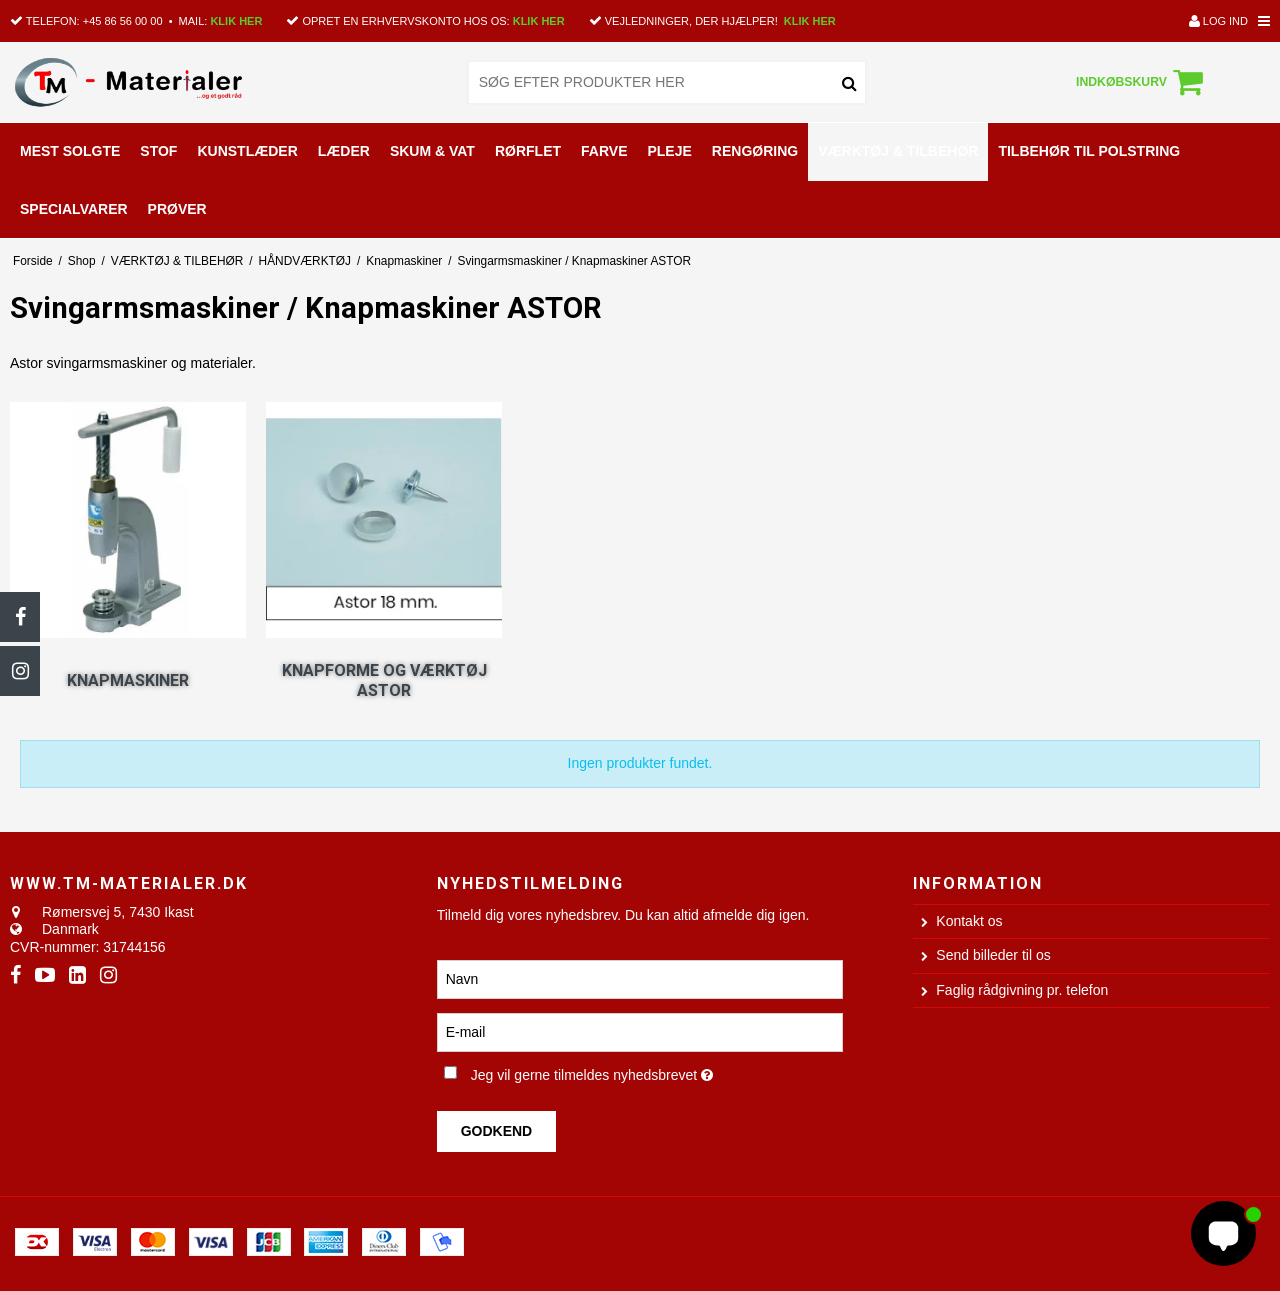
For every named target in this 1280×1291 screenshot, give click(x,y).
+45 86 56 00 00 (123, 21)
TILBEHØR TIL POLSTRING (1089, 151)
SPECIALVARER (74, 209)
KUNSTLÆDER (247, 151)
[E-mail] (640, 1032)
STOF (158, 151)
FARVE (604, 151)
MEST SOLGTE (70, 151)
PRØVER (177, 209)
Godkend (497, 1131)
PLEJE (669, 151)
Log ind (1218, 21)
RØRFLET (528, 151)
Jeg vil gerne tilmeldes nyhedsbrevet (657, 1071)
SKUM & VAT (432, 151)
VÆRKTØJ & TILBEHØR (898, 151)
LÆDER (344, 151)
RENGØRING (755, 151)
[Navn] (640, 979)
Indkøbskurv (1142, 82)
